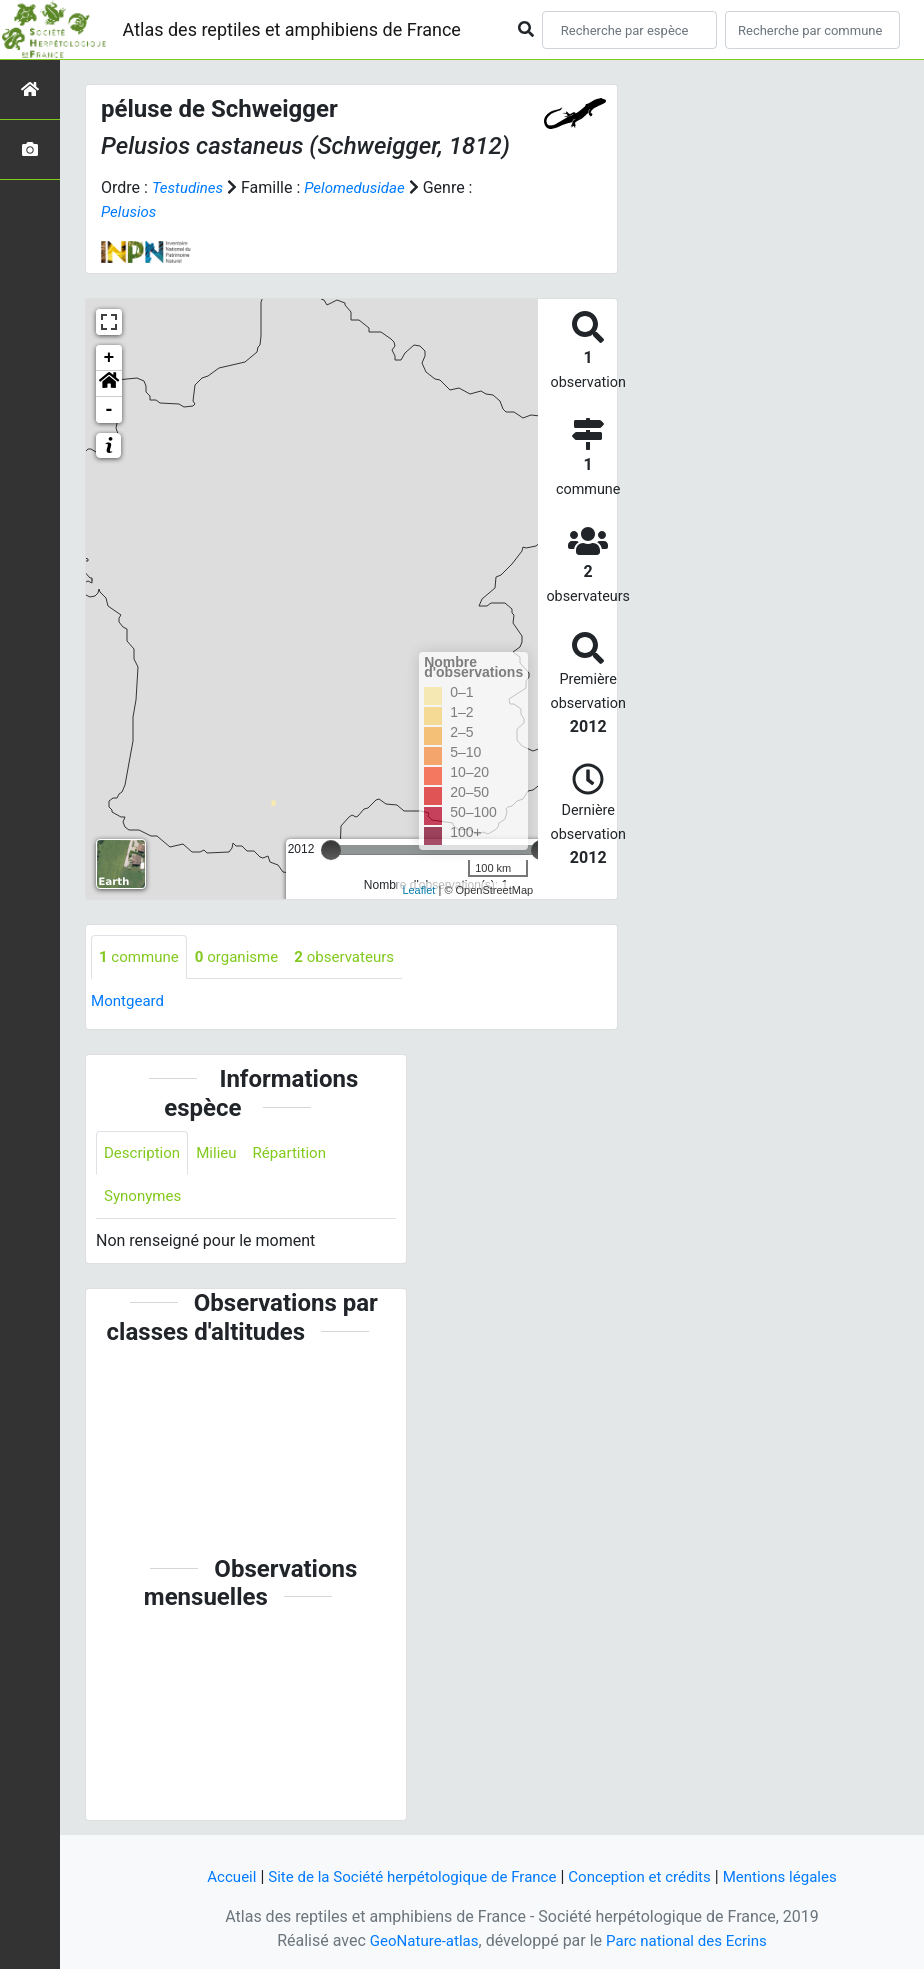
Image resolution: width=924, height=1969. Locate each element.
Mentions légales (794, 1876)
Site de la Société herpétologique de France (406, 1876)
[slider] (331, 850)
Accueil (214, 1876)
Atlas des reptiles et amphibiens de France (292, 29)
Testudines (190, 187)
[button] (109, 384)
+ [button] (109, 358)
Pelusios (130, 211)
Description (144, 1154)
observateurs (358, 957)
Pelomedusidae (362, 187)
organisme (244, 957)
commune (141, 957)
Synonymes (145, 1199)
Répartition (299, 1154)
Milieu (222, 1154)
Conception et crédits (647, 1876)
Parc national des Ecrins (689, 1940)
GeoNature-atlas (419, 1940)
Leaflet (418, 890)
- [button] (109, 410)
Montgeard (130, 1002)
